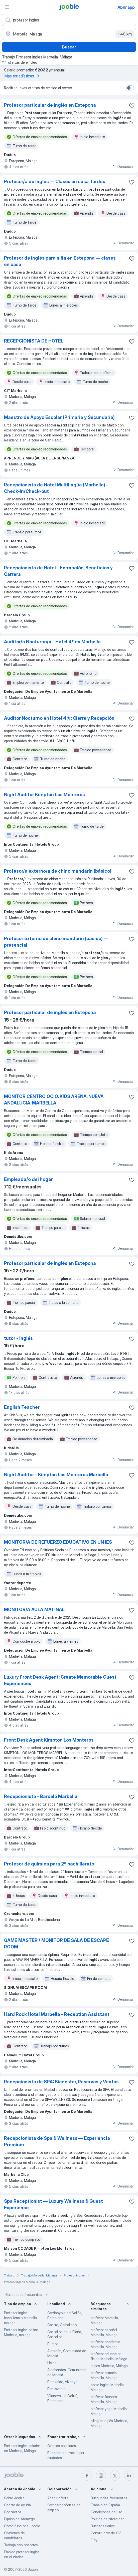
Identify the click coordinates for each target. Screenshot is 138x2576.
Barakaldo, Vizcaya (62, 2382)
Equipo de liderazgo (19, 2519)
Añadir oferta (57, 2498)
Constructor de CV (106, 2533)
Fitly (94, 2540)
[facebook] (87, 2476)
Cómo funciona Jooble (22, 2526)
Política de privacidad (107, 2519)
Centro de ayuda (17, 2505)
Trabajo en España (105, 2505)
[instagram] (101, 2476)
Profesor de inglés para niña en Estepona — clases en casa (60, 261)
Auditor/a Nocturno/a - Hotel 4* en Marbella (52, 641)
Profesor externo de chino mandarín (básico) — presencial (56, 942)
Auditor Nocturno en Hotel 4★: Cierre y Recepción (59, 718)
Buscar (69, 46)
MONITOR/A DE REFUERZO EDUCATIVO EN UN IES (58, 1542)
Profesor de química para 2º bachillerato (49, 1863)
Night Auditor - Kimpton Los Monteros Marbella (56, 1474)
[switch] (130, 87)
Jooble (33, 2569)
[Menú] (7, 7)
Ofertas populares (61, 2446)
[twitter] (115, 2476)
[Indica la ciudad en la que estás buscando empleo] (69, 34)
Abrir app (126, 7)
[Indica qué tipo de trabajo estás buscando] (69, 20)
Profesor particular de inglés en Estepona (50, 105)
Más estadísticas (23, 76)
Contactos (12, 2512)
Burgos (52, 2344)
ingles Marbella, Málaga (109, 2366)
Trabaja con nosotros (21, 2545)
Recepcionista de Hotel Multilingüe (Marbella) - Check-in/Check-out (56, 488)
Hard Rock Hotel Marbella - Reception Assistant (56, 2014)
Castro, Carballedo (62, 2325)
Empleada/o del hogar (28, 1179)
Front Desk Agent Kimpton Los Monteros (49, 1740)
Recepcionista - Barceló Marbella (40, 1796)
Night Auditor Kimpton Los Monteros (44, 794)
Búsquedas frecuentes (27, 2294)
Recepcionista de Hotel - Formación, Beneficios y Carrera (58, 571)
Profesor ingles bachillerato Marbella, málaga (21, 2318)
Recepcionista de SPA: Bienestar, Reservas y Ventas (61, 2081)
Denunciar (123, 166)
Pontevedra (56, 2389)
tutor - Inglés (18, 1338)
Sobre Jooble (14, 2498)
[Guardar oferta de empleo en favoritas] (131, 105)
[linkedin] (129, 2476)
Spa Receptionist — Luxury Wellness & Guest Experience (53, 2204)
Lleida (52, 2363)
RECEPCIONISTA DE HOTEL (33, 341)
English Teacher (22, 1407)
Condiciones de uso (106, 2512)
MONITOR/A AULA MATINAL (34, 1609)
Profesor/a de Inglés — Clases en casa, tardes (54, 181)
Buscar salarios (103, 2526)
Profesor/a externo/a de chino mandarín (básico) (57, 871)
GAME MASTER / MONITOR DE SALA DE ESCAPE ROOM (56, 1943)
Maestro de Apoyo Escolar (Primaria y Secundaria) (59, 417)
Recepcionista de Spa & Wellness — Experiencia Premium (57, 2141)
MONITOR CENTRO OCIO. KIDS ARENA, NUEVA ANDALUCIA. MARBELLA (54, 1099)
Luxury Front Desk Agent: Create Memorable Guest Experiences (60, 1680)
